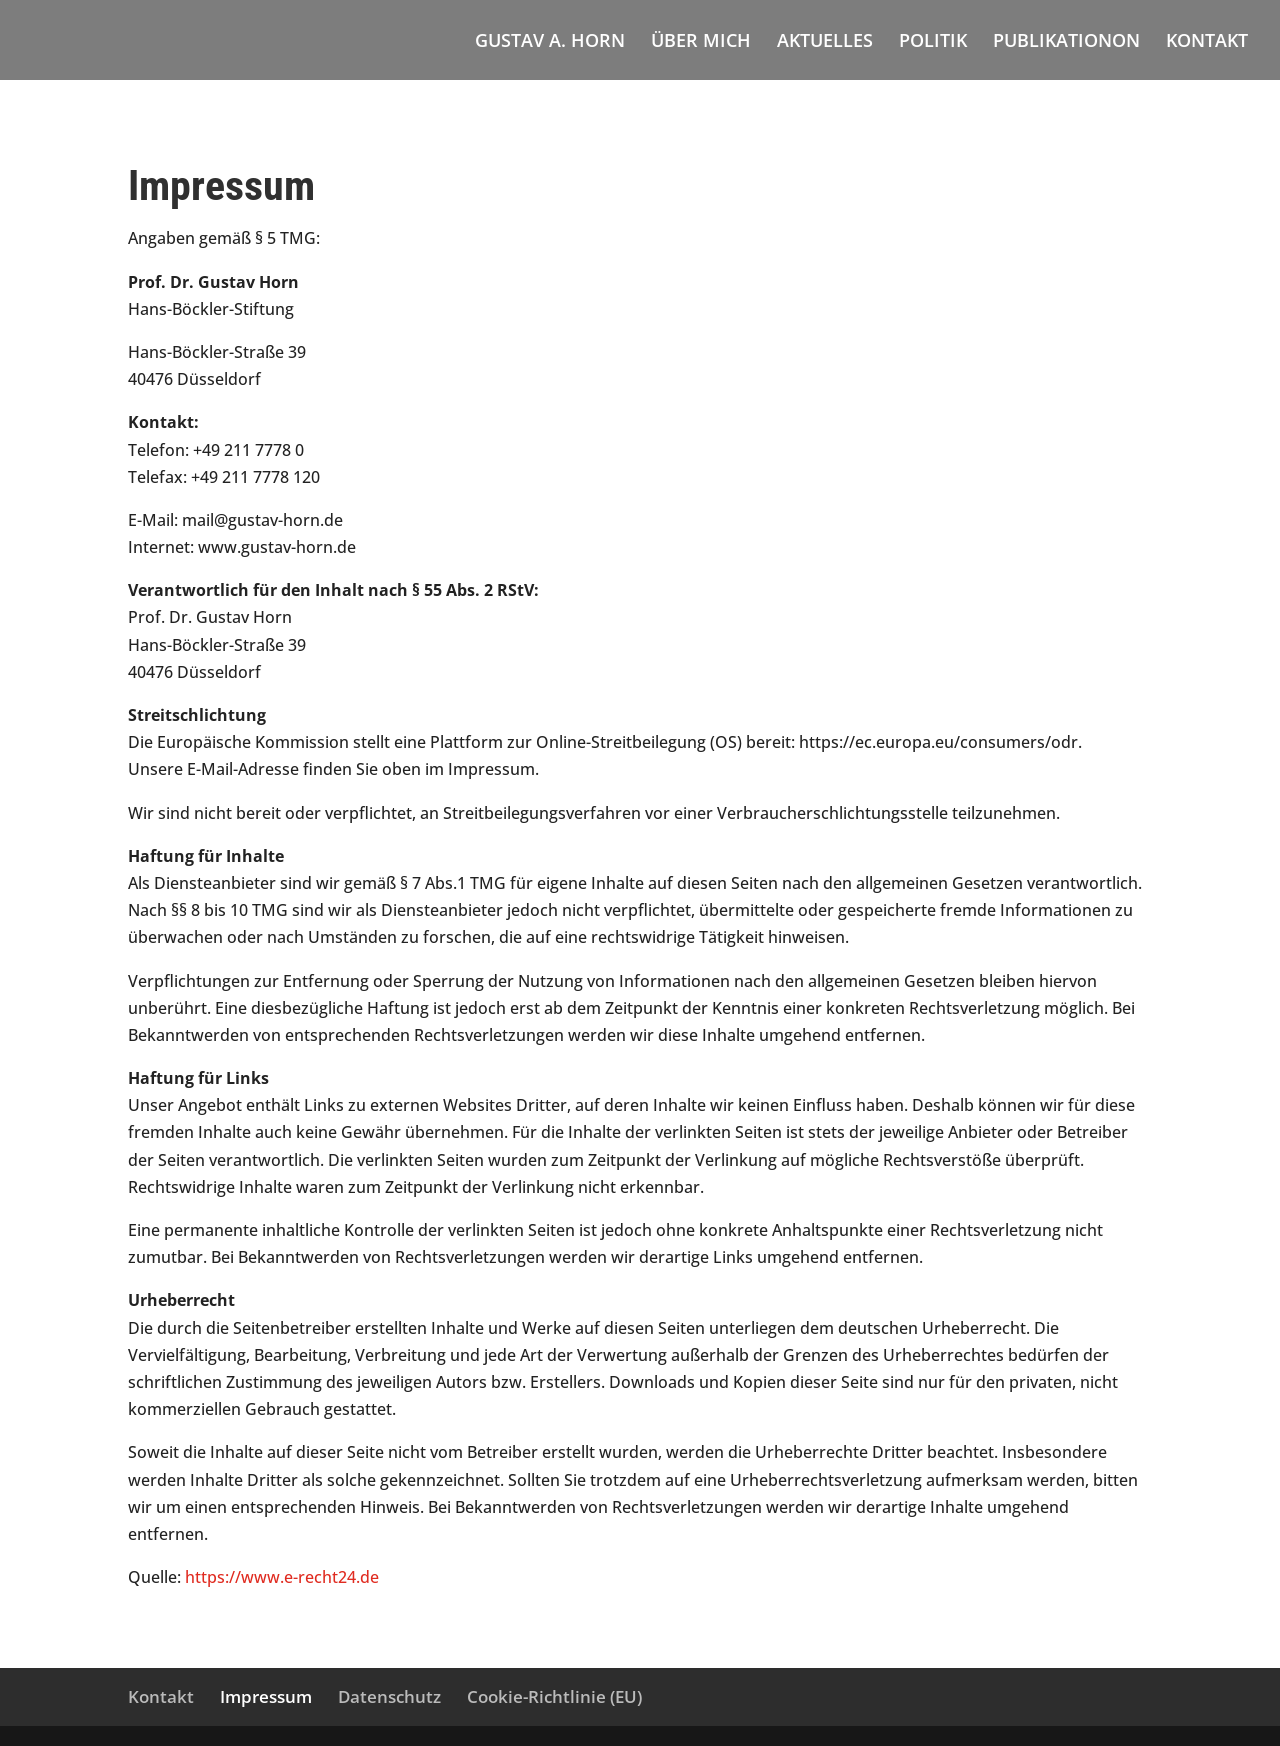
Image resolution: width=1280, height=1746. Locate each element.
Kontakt (161, 1696)
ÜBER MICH (701, 42)
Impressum (266, 1696)
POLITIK (933, 42)
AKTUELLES (825, 42)
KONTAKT (1207, 42)
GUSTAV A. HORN (550, 42)
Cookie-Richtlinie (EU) (554, 1696)
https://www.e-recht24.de (282, 1577)
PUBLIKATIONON (1066, 42)
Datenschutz (389, 1696)
